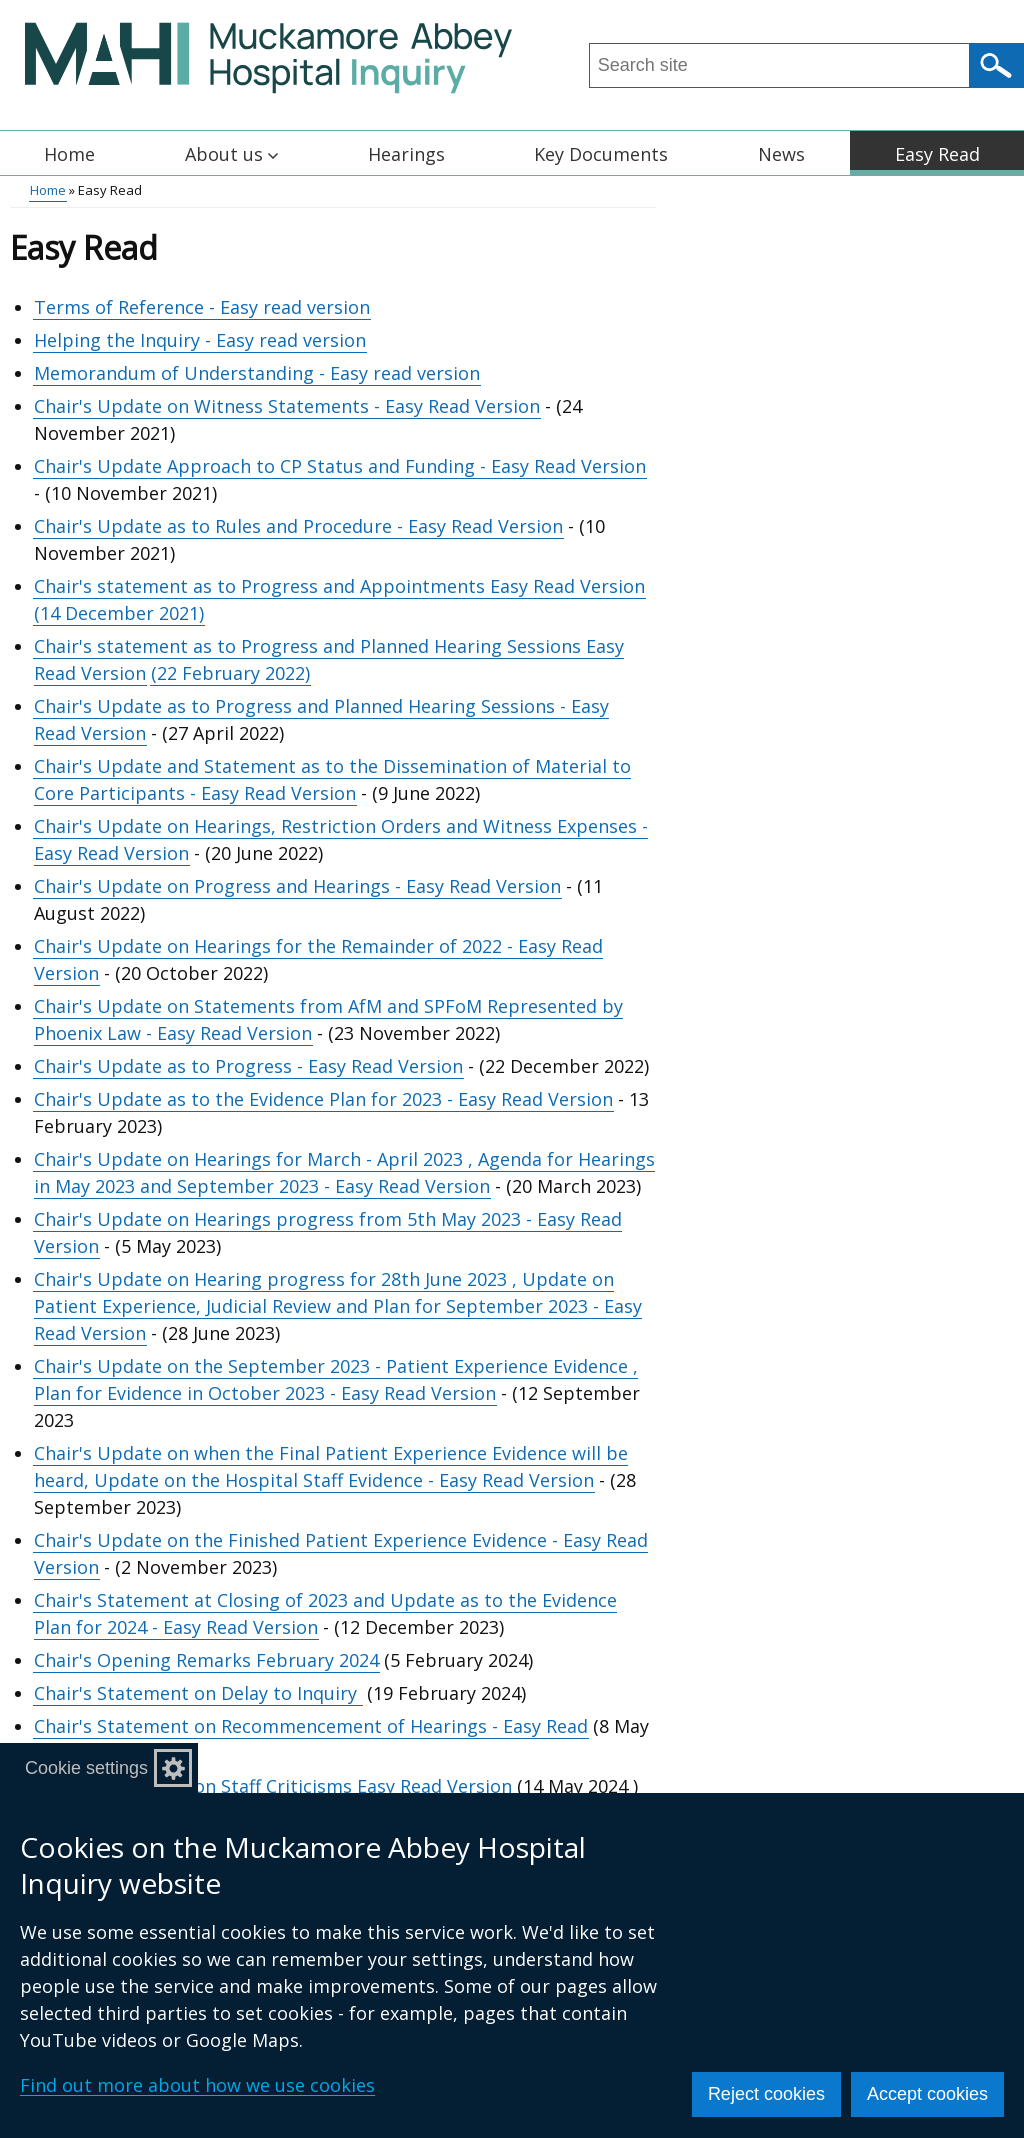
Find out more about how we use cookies (197, 2085)
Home (69, 154)
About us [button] (231, 154)
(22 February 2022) (230, 673)
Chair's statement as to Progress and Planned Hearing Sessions (310, 646)
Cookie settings (86, 1768)
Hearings (406, 154)
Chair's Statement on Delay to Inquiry (195, 1693)
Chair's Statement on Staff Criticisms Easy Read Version (273, 1786)
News (781, 154)
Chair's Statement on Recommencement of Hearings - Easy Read (311, 1726)
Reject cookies (766, 2094)
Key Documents (601, 154)
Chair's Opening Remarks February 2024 (206, 1660)
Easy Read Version (567, 586)
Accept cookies (927, 2094)
